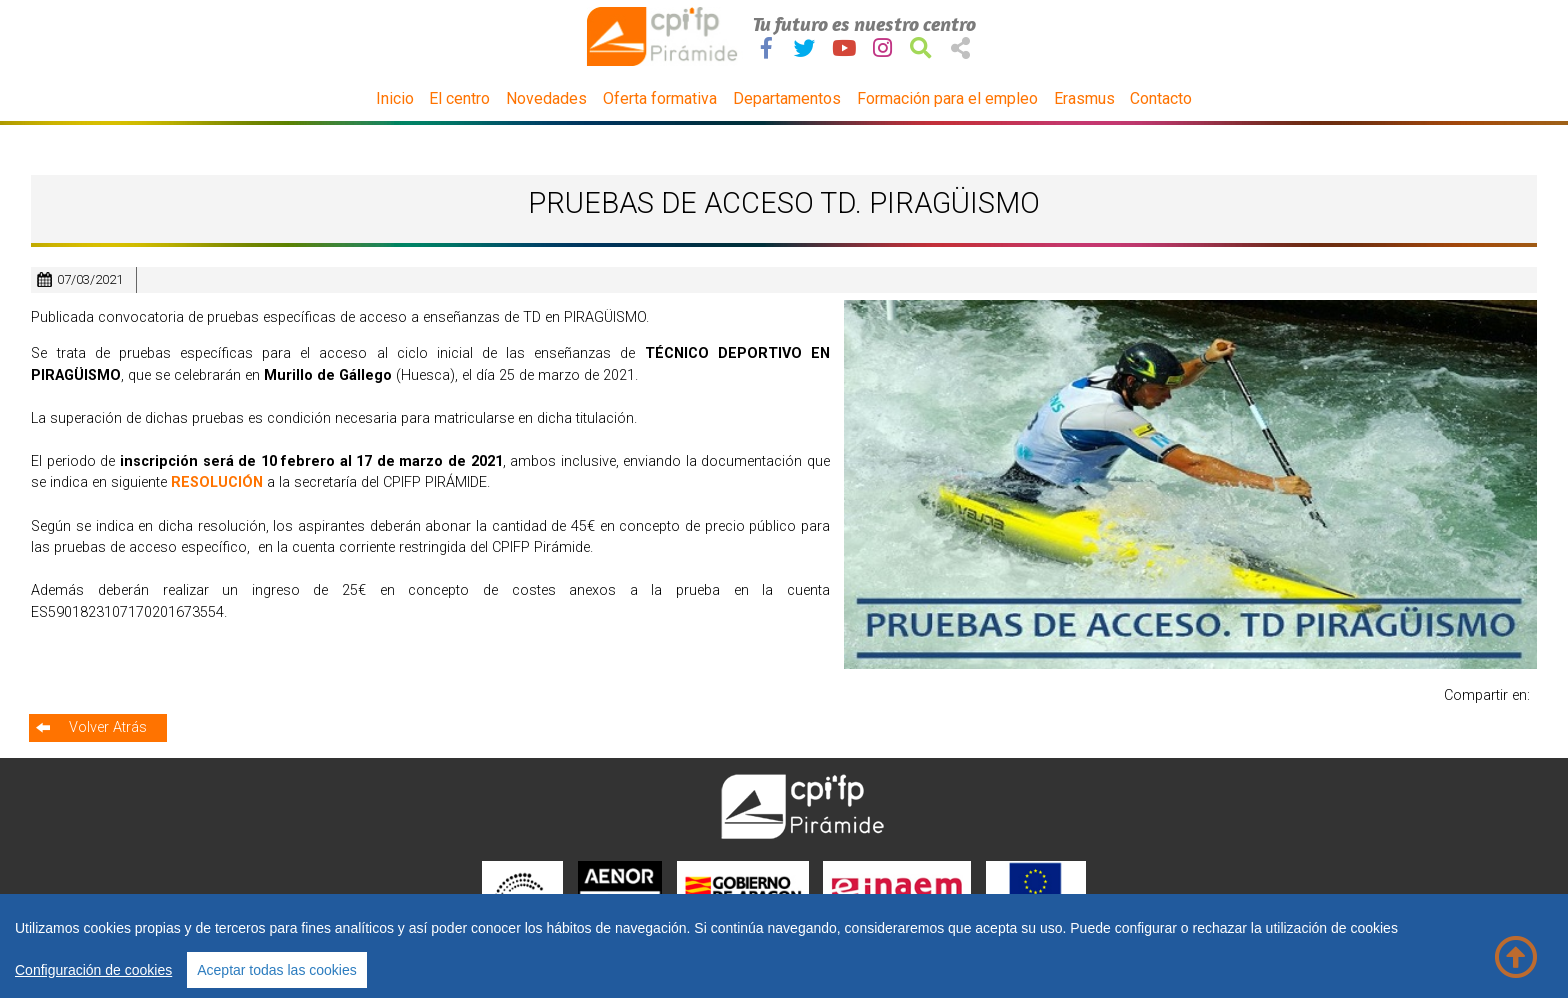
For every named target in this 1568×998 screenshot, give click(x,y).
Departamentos (787, 98)
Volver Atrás (108, 727)
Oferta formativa (660, 98)
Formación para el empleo (947, 98)
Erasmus (1084, 98)
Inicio (395, 98)
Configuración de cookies (93, 970)
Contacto (1161, 98)
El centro (459, 98)
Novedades (546, 98)
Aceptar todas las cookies (277, 970)
